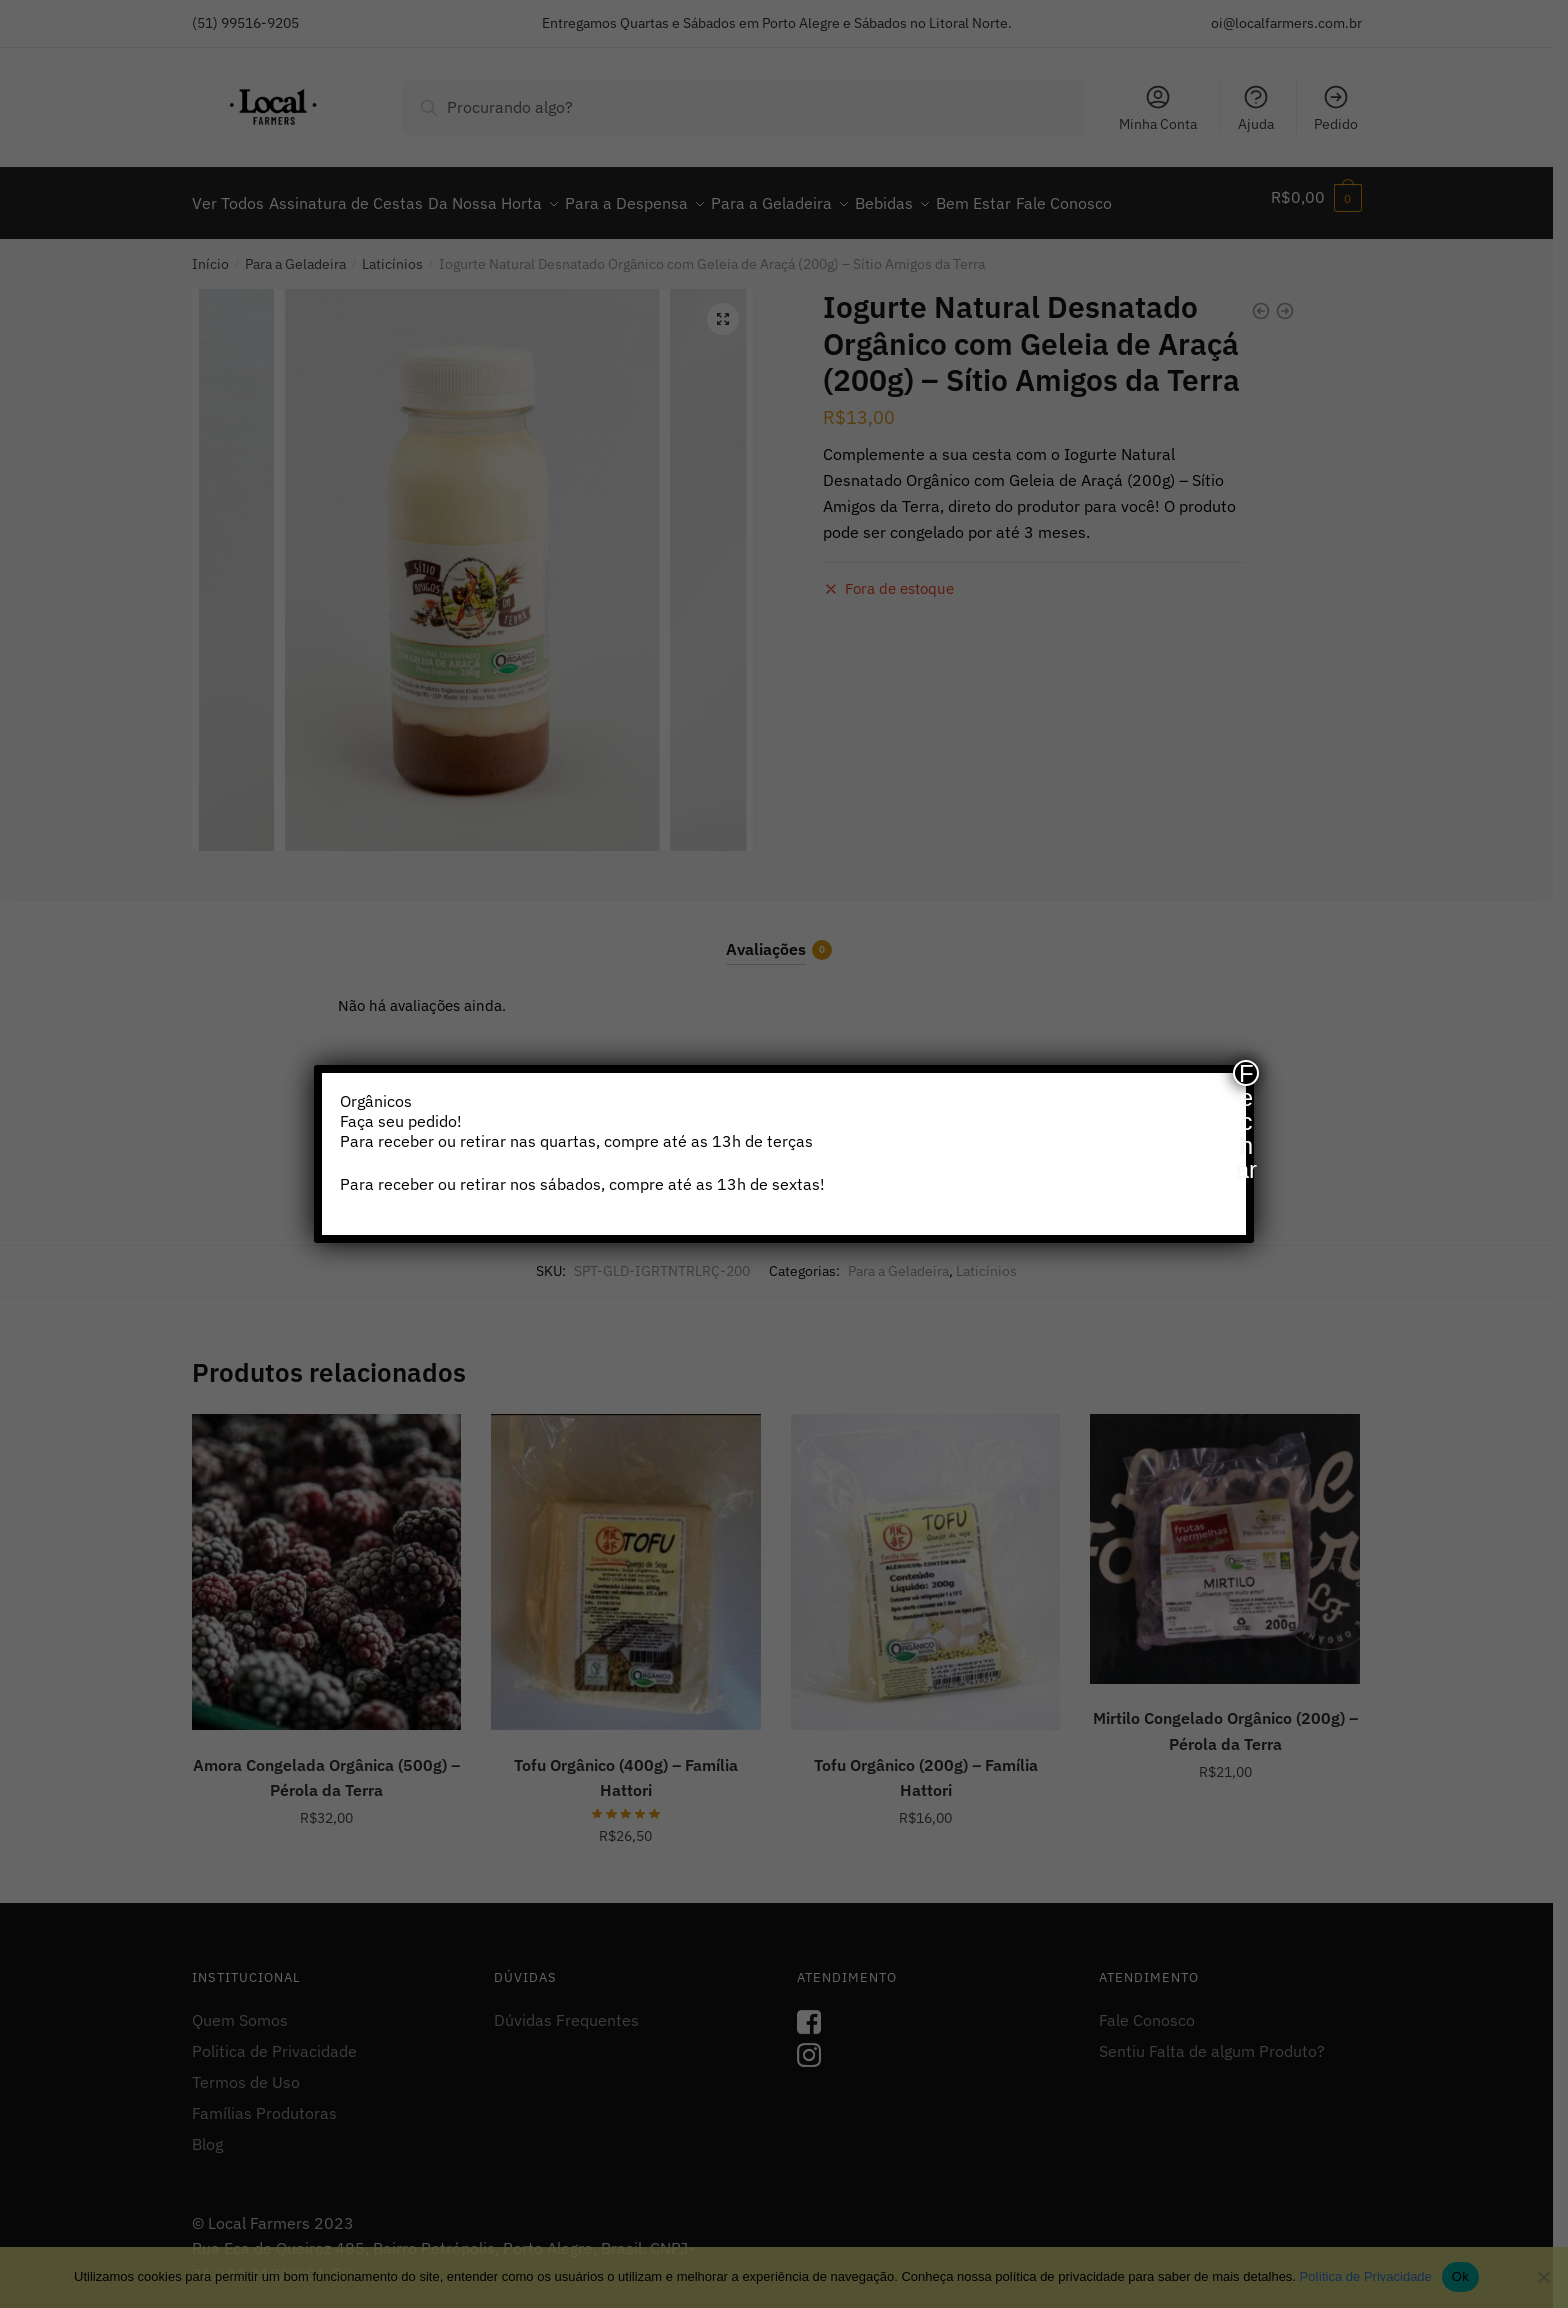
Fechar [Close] (1246, 1073)
